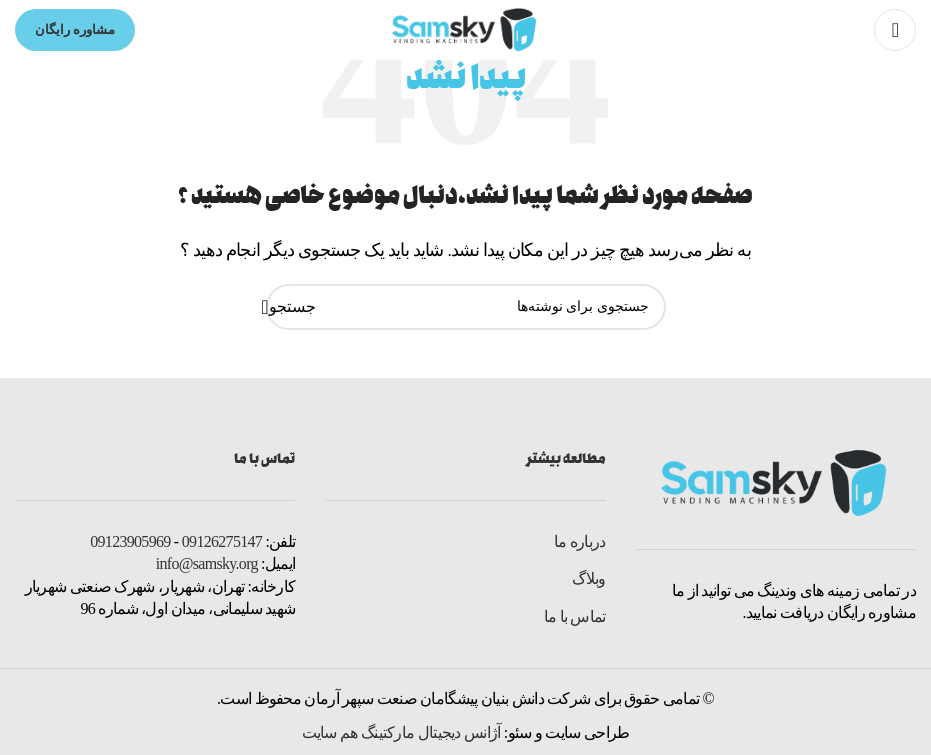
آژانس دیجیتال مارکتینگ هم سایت (401, 732)
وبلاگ (588, 578)
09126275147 (222, 541)
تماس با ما (575, 616)
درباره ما (580, 541)
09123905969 (130, 541)
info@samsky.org (207, 563)
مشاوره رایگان (75, 29)
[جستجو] (466, 307)
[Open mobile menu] (895, 30)
